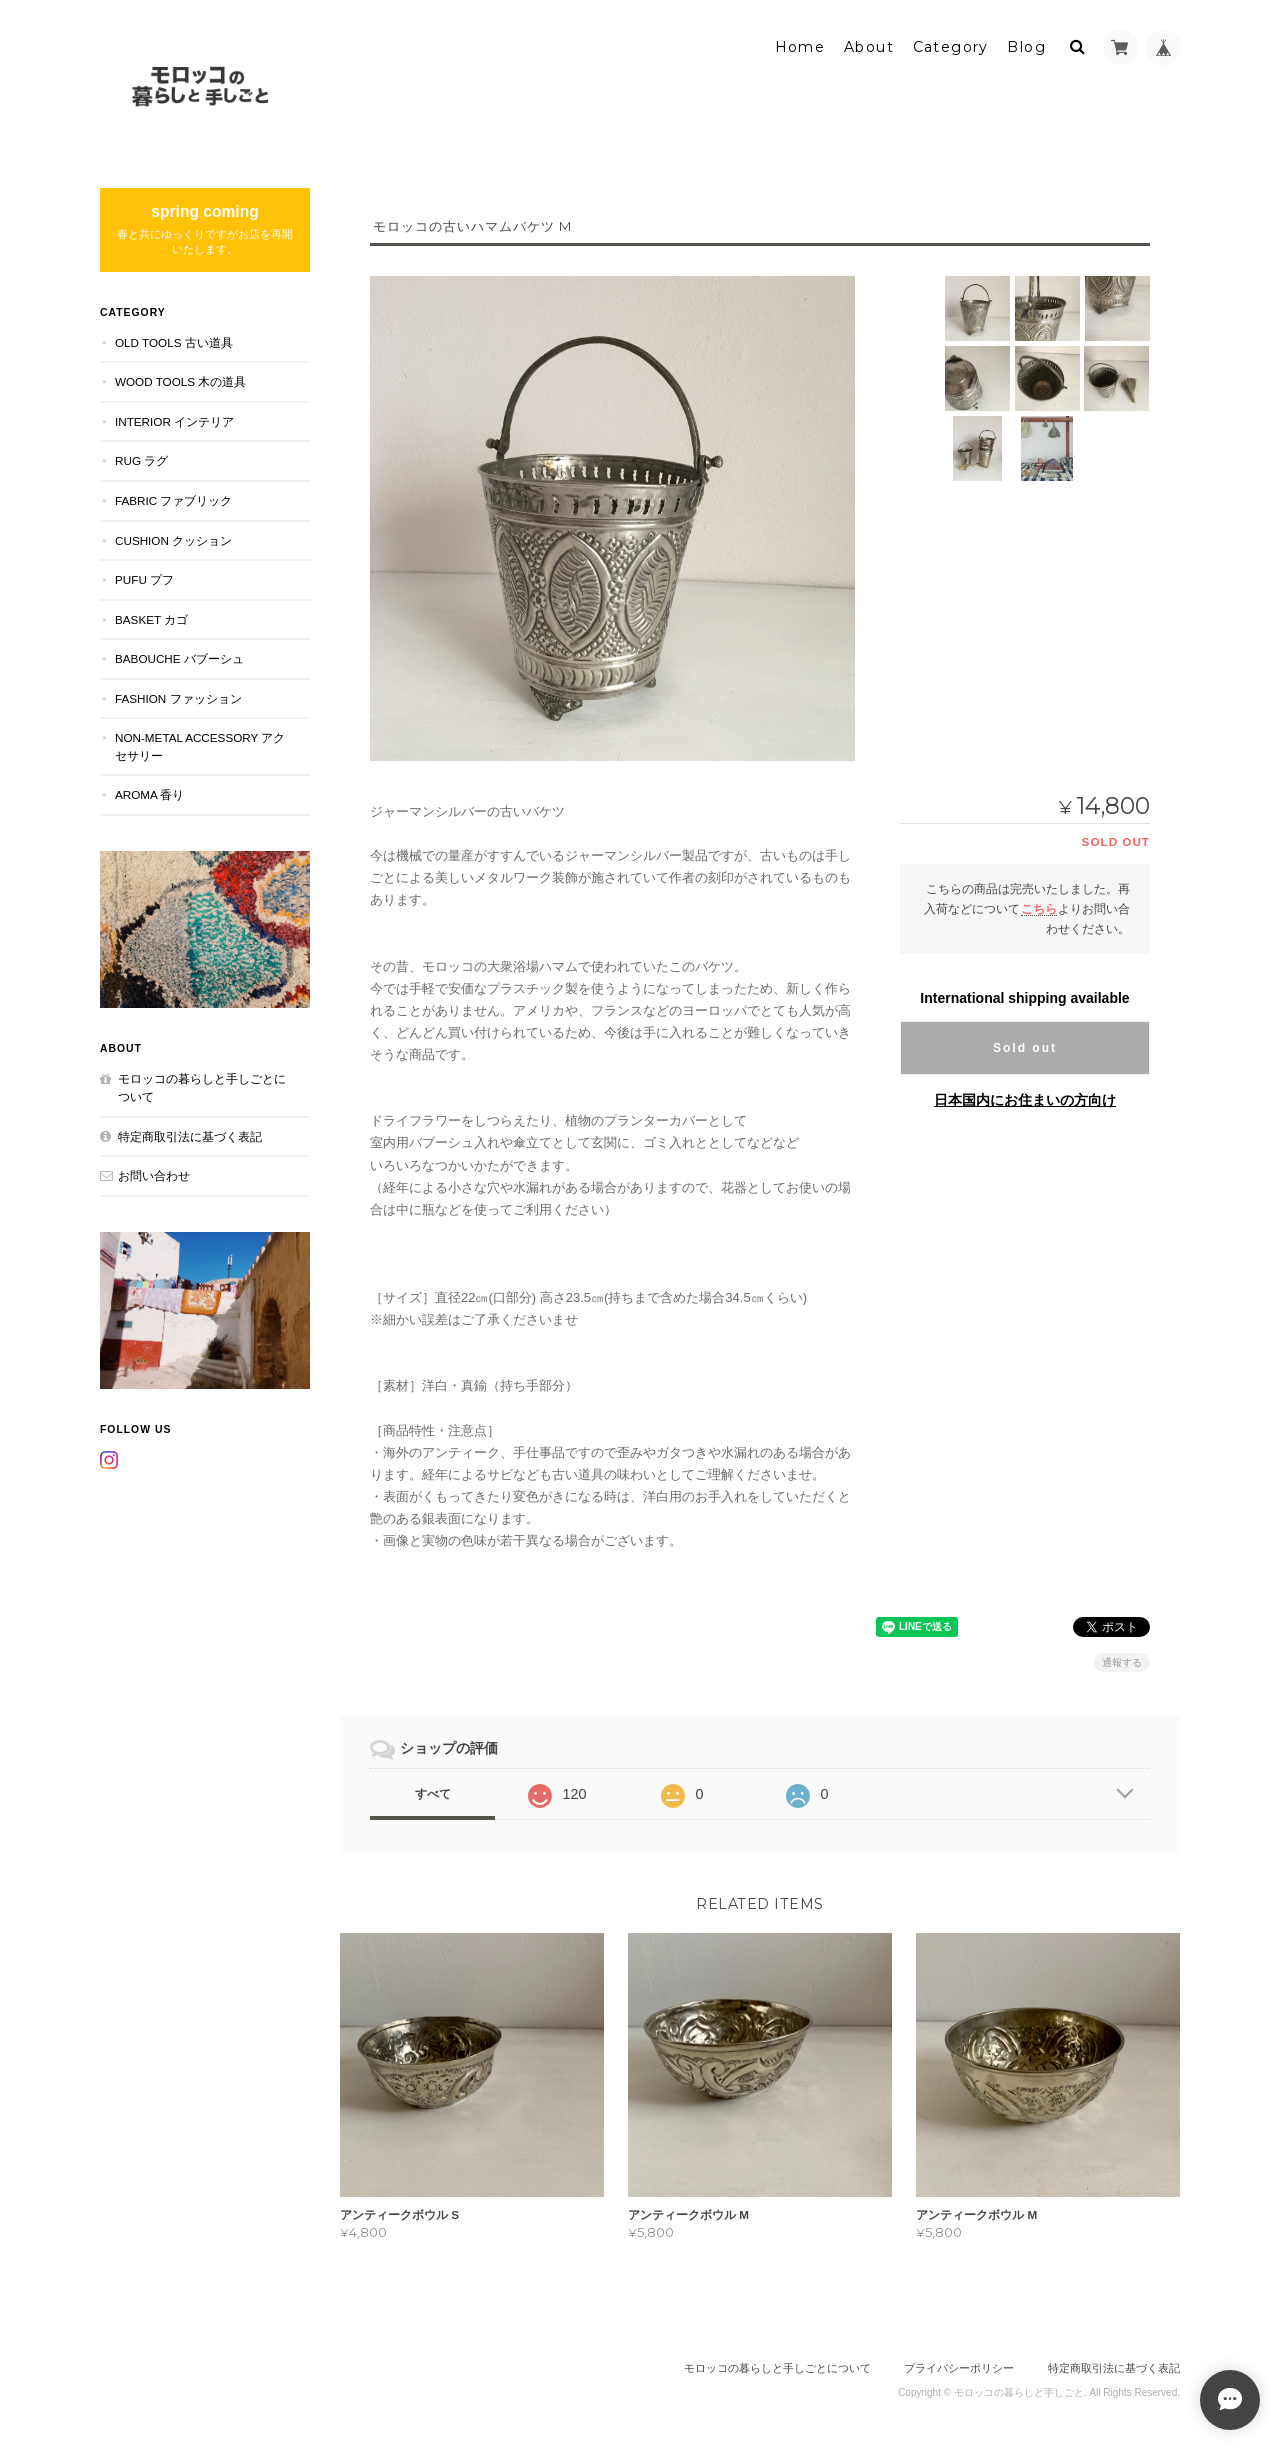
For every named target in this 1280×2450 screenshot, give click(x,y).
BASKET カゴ (151, 619)
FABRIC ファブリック (173, 500)
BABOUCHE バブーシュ (179, 658)
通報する (1122, 1662)
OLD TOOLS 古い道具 (174, 342)
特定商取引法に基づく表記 (190, 1135)
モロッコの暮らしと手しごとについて (202, 1087)
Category (951, 47)
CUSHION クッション (173, 539)
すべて (433, 1794)
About (869, 47)
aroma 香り (149, 794)
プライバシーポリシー (959, 2368)
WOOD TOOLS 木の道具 (180, 381)
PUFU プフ (144, 579)
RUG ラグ (141, 460)
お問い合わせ (154, 1175)
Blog (1026, 47)
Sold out (1025, 1048)
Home (800, 47)
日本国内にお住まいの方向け (1025, 1100)
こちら (1039, 908)
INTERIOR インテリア (174, 421)
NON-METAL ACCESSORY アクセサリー (200, 746)
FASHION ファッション (178, 698)
